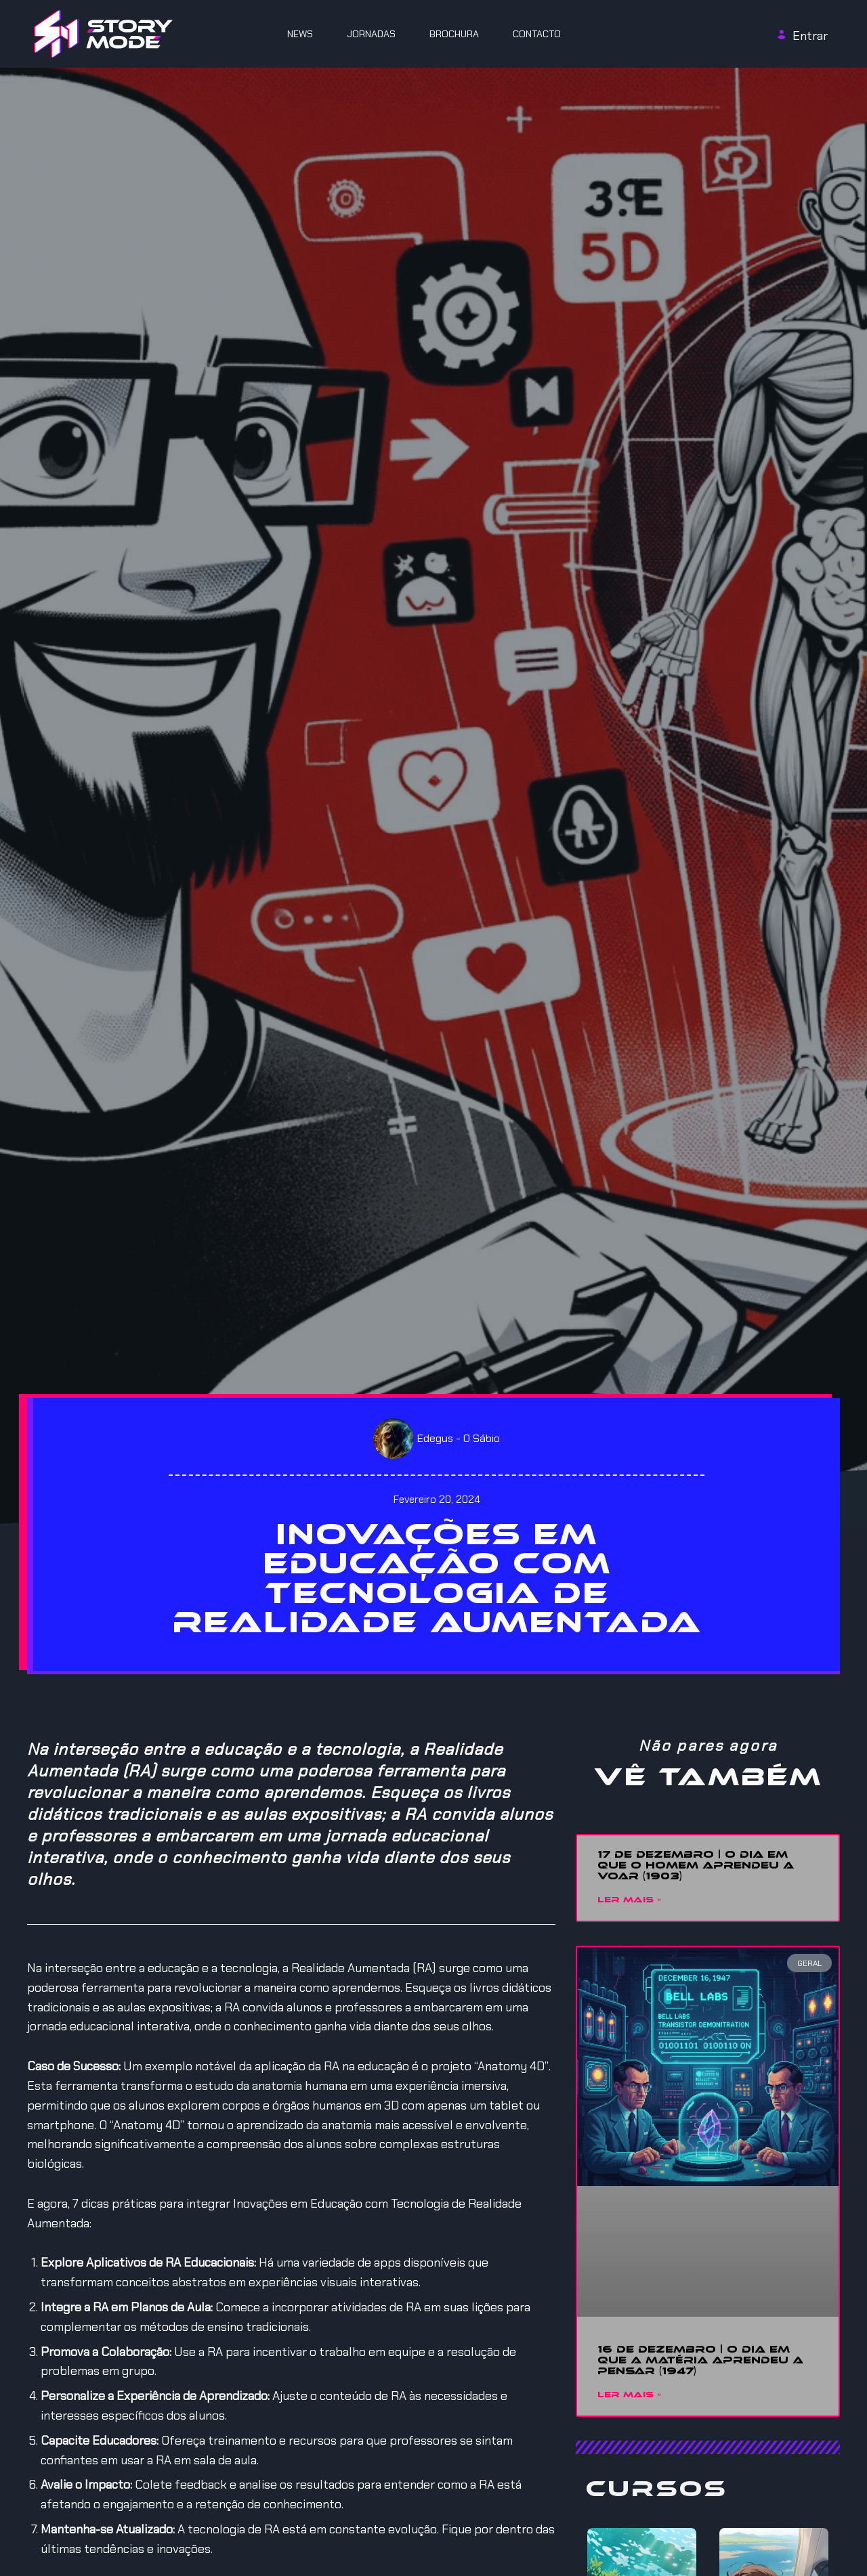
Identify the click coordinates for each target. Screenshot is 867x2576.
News (300, 34)
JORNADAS (371, 34)
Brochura (454, 34)
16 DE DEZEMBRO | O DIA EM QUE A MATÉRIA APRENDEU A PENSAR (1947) (700, 2361)
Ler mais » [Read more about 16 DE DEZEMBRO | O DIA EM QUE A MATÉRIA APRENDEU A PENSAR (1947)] (629, 2396)
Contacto (537, 34)
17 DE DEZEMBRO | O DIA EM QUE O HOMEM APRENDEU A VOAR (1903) (695, 1866)
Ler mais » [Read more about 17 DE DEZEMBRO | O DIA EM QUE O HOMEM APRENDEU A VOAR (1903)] (629, 1901)
